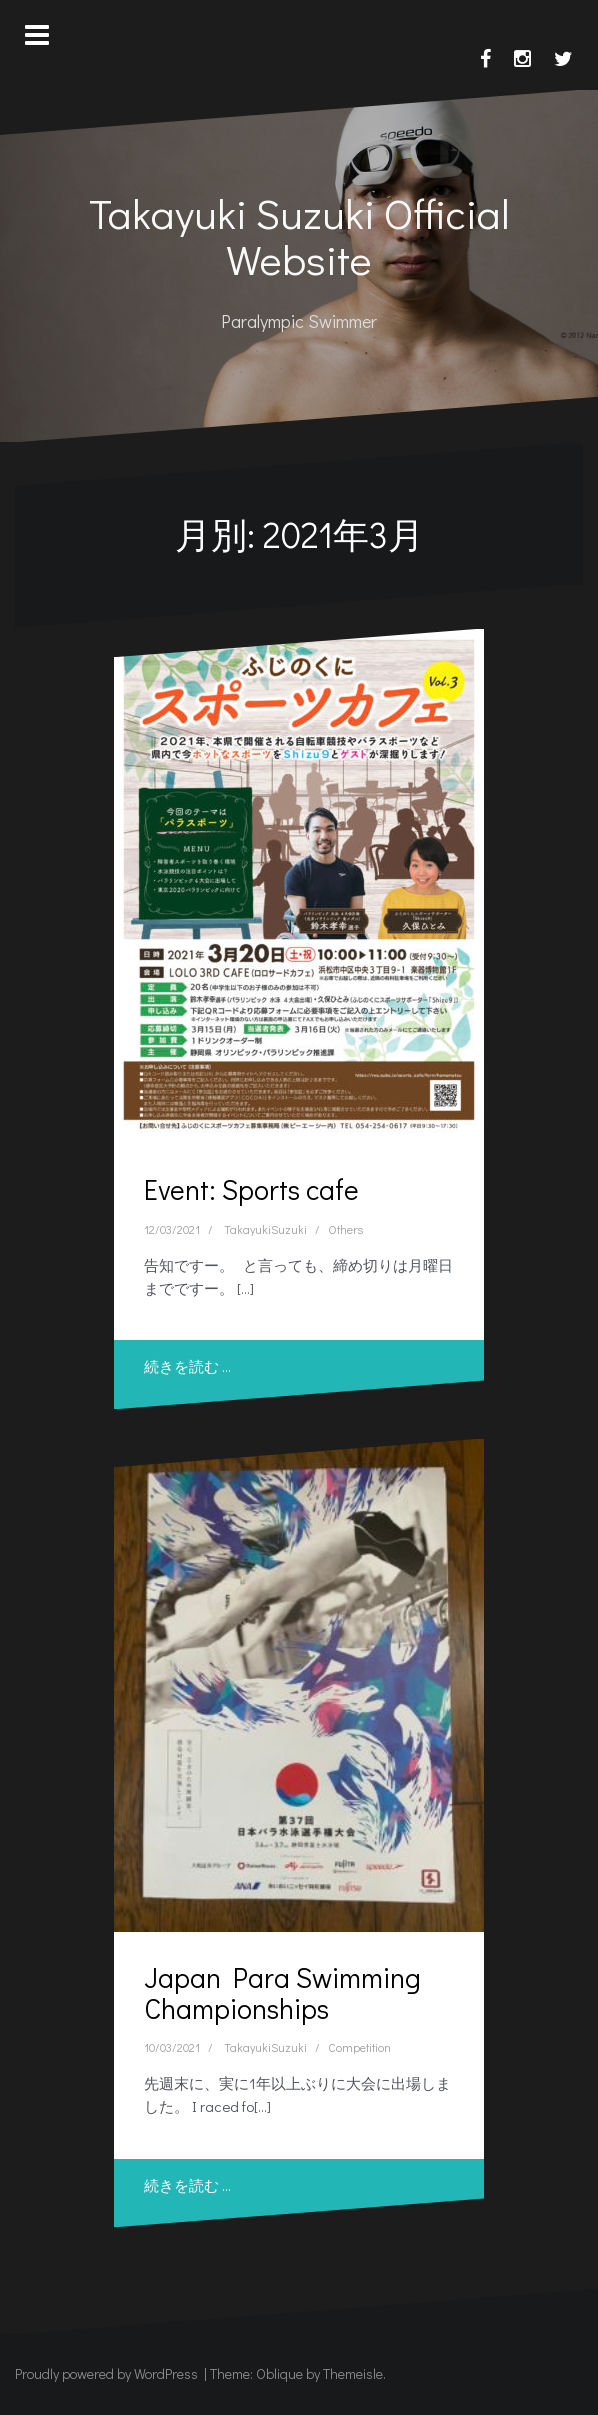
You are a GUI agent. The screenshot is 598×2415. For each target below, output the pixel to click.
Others (345, 1229)
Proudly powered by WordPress (106, 2373)
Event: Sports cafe (251, 1189)
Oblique (279, 2373)
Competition (359, 2047)
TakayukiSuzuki (265, 1229)
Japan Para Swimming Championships (282, 1992)
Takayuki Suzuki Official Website (299, 235)
